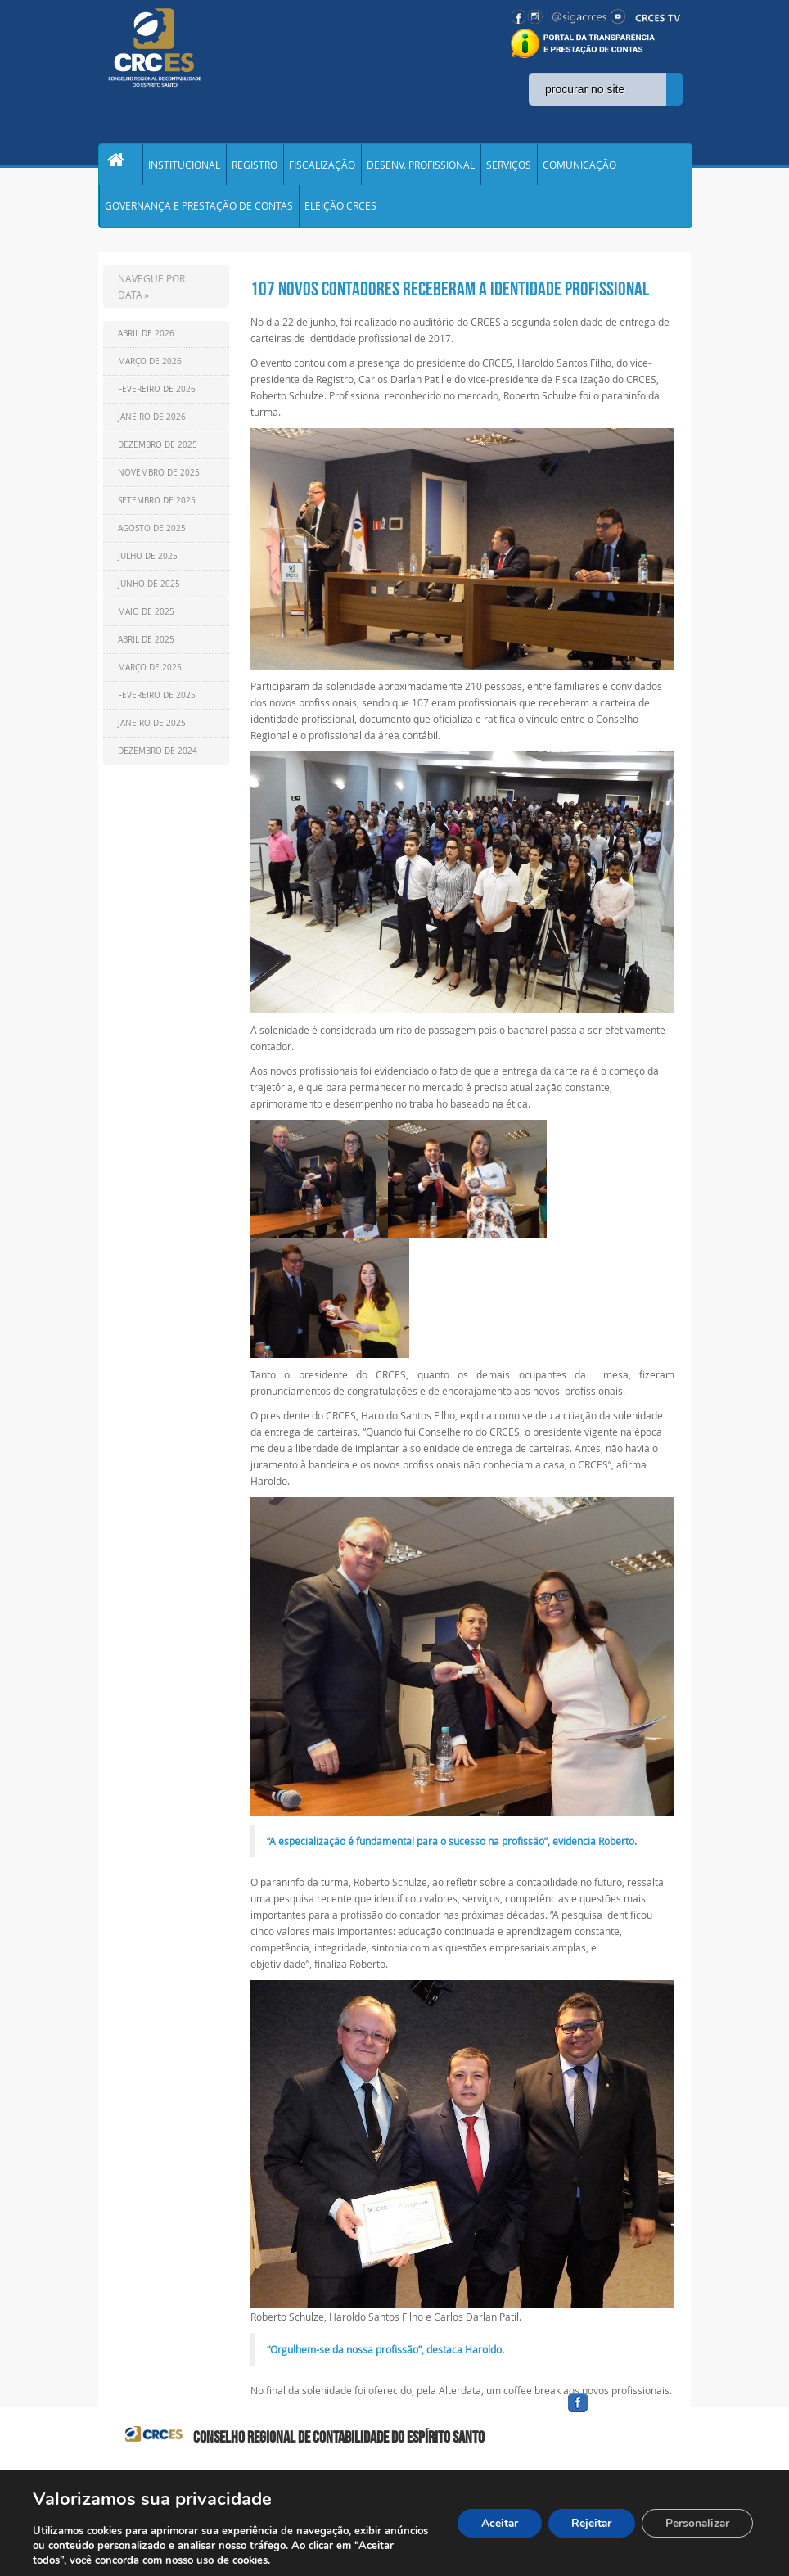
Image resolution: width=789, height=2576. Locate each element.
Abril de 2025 (146, 648)
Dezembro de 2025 (157, 454)
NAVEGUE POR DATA (151, 295)
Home (120, 167)
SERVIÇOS (508, 167)
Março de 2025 (150, 676)
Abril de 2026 (146, 342)
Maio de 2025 (146, 621)
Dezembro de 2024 (157, 760)
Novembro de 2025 (159, 481)
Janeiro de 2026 (152, 426)
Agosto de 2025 (152, 537)
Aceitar (492, 2523)
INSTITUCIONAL (184, 167)
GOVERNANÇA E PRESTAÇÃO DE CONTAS (199, 212)
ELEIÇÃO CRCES (340, 212)
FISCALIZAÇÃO (322, 167)
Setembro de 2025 (157, 509)
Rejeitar (586, 2523)
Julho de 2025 (148, 565)
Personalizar (695, 2523)
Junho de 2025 (149, 593)
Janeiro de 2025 (152, 732)
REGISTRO (254, 167)
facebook (617, 2422)
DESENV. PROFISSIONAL (421, 167)
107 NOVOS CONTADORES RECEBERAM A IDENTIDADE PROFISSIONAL (449, 298)
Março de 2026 (150, 370)
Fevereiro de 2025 (157, 704)
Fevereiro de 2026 (157, 398)
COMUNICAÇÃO (579, 167)
